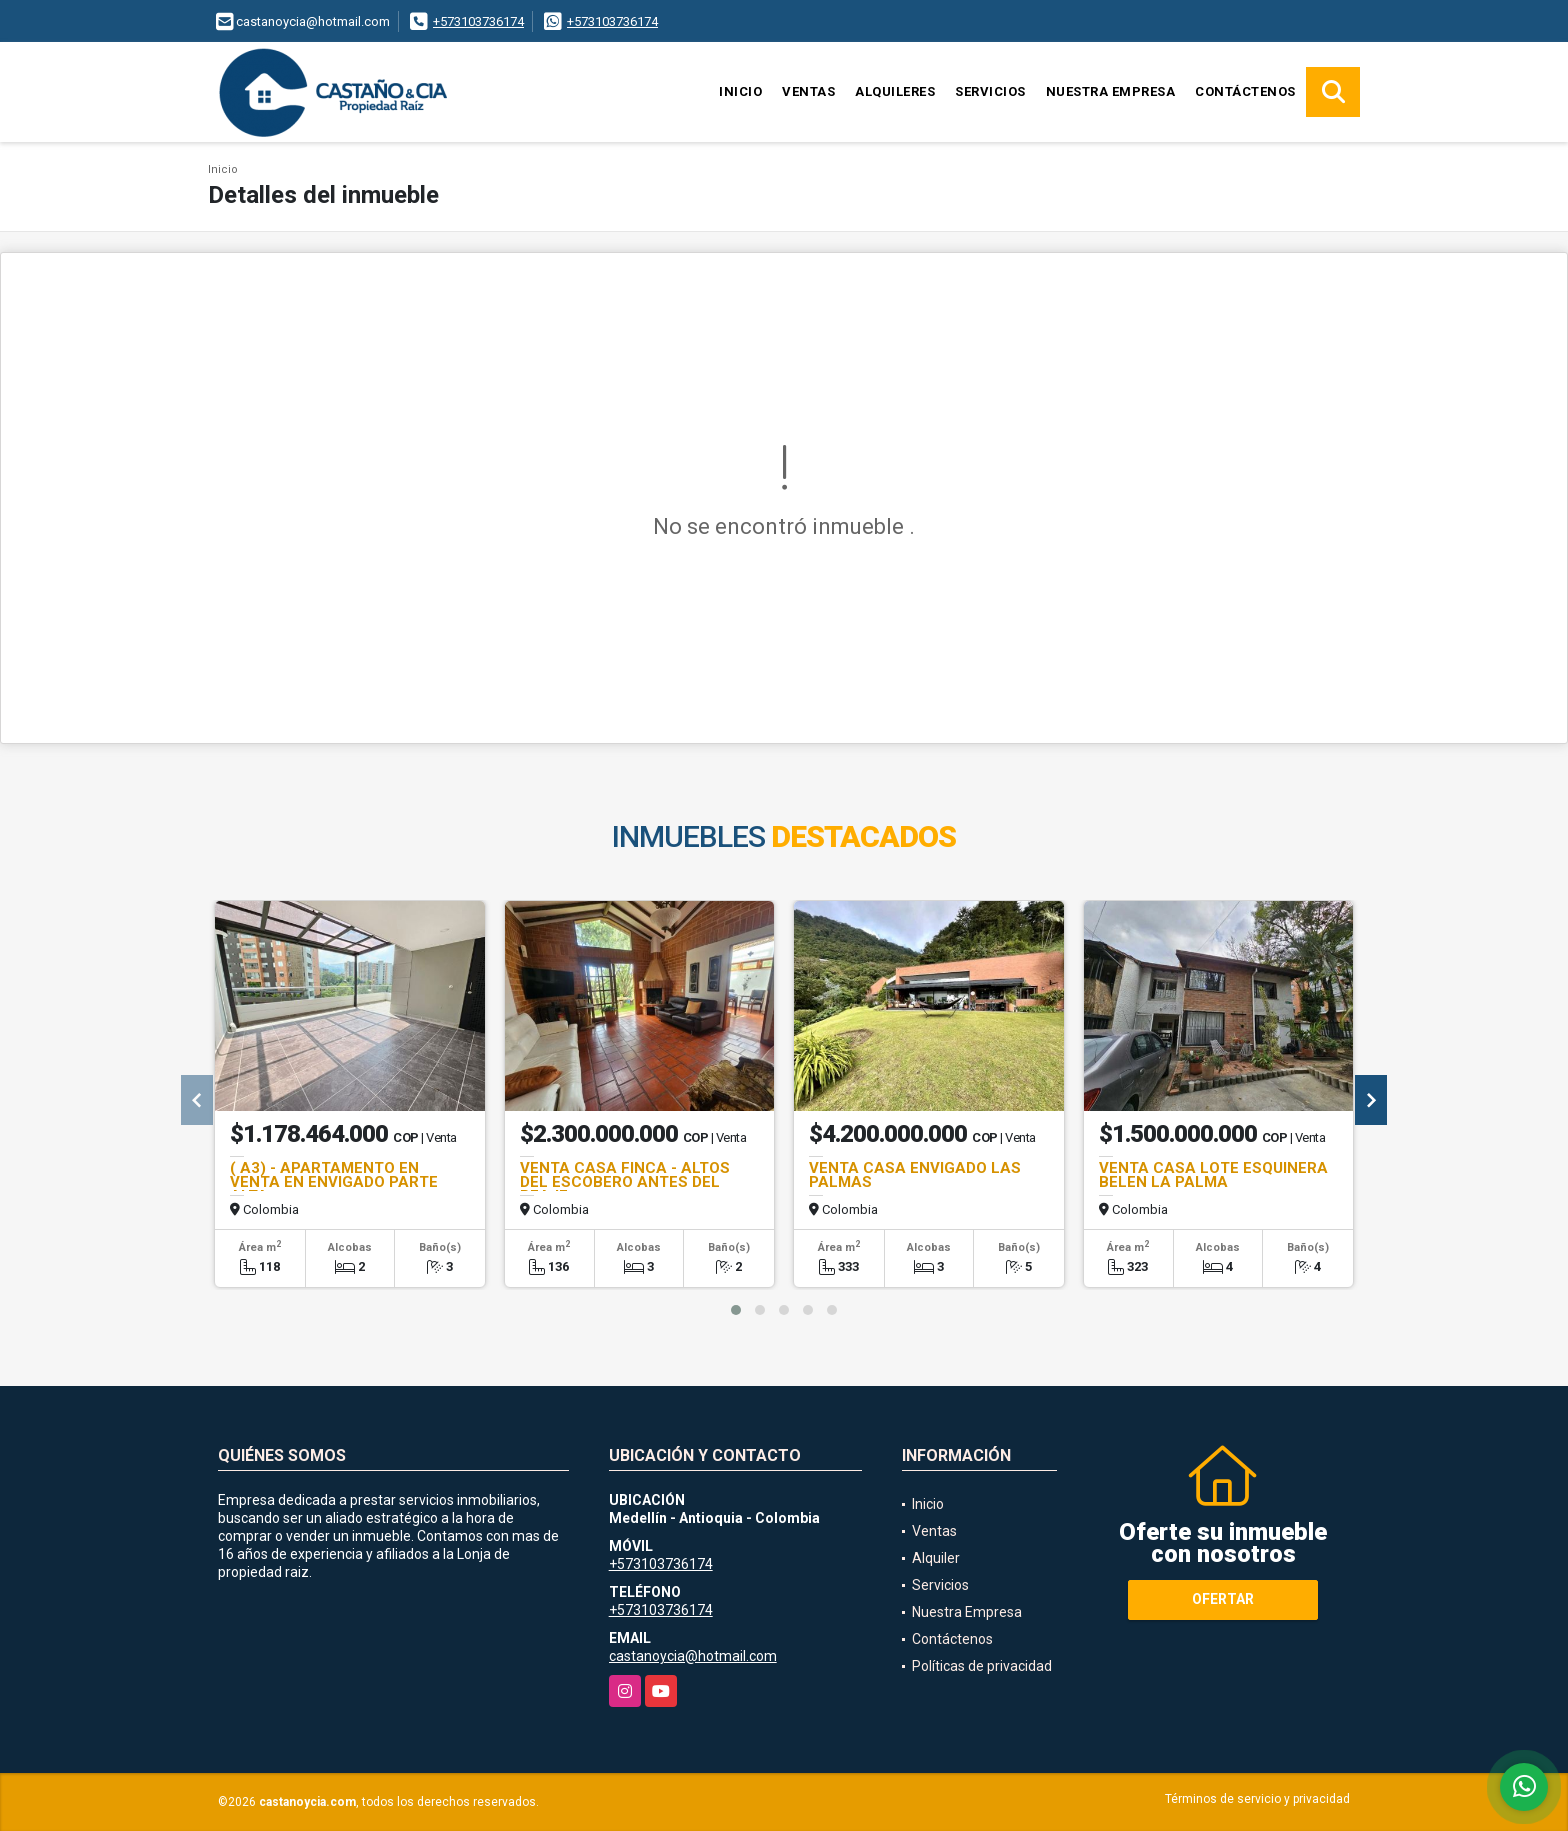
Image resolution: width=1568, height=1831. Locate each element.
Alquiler (936, 1558)
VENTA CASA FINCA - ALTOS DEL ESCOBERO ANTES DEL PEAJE (625, 1182)
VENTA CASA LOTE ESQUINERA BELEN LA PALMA (1213, 1175)
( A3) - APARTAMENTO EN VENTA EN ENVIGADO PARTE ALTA (334, 1182)
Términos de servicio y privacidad (1257, 1799)
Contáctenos (1245, 91)
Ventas (808, 91)
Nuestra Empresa (1111, 91)
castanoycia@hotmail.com (693, 1656)
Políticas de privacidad (982, 1666)
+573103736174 (478, 21)
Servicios (990, 91)
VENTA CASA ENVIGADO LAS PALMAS (915, 1175)
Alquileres (895, 91)
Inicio (740, 91)
